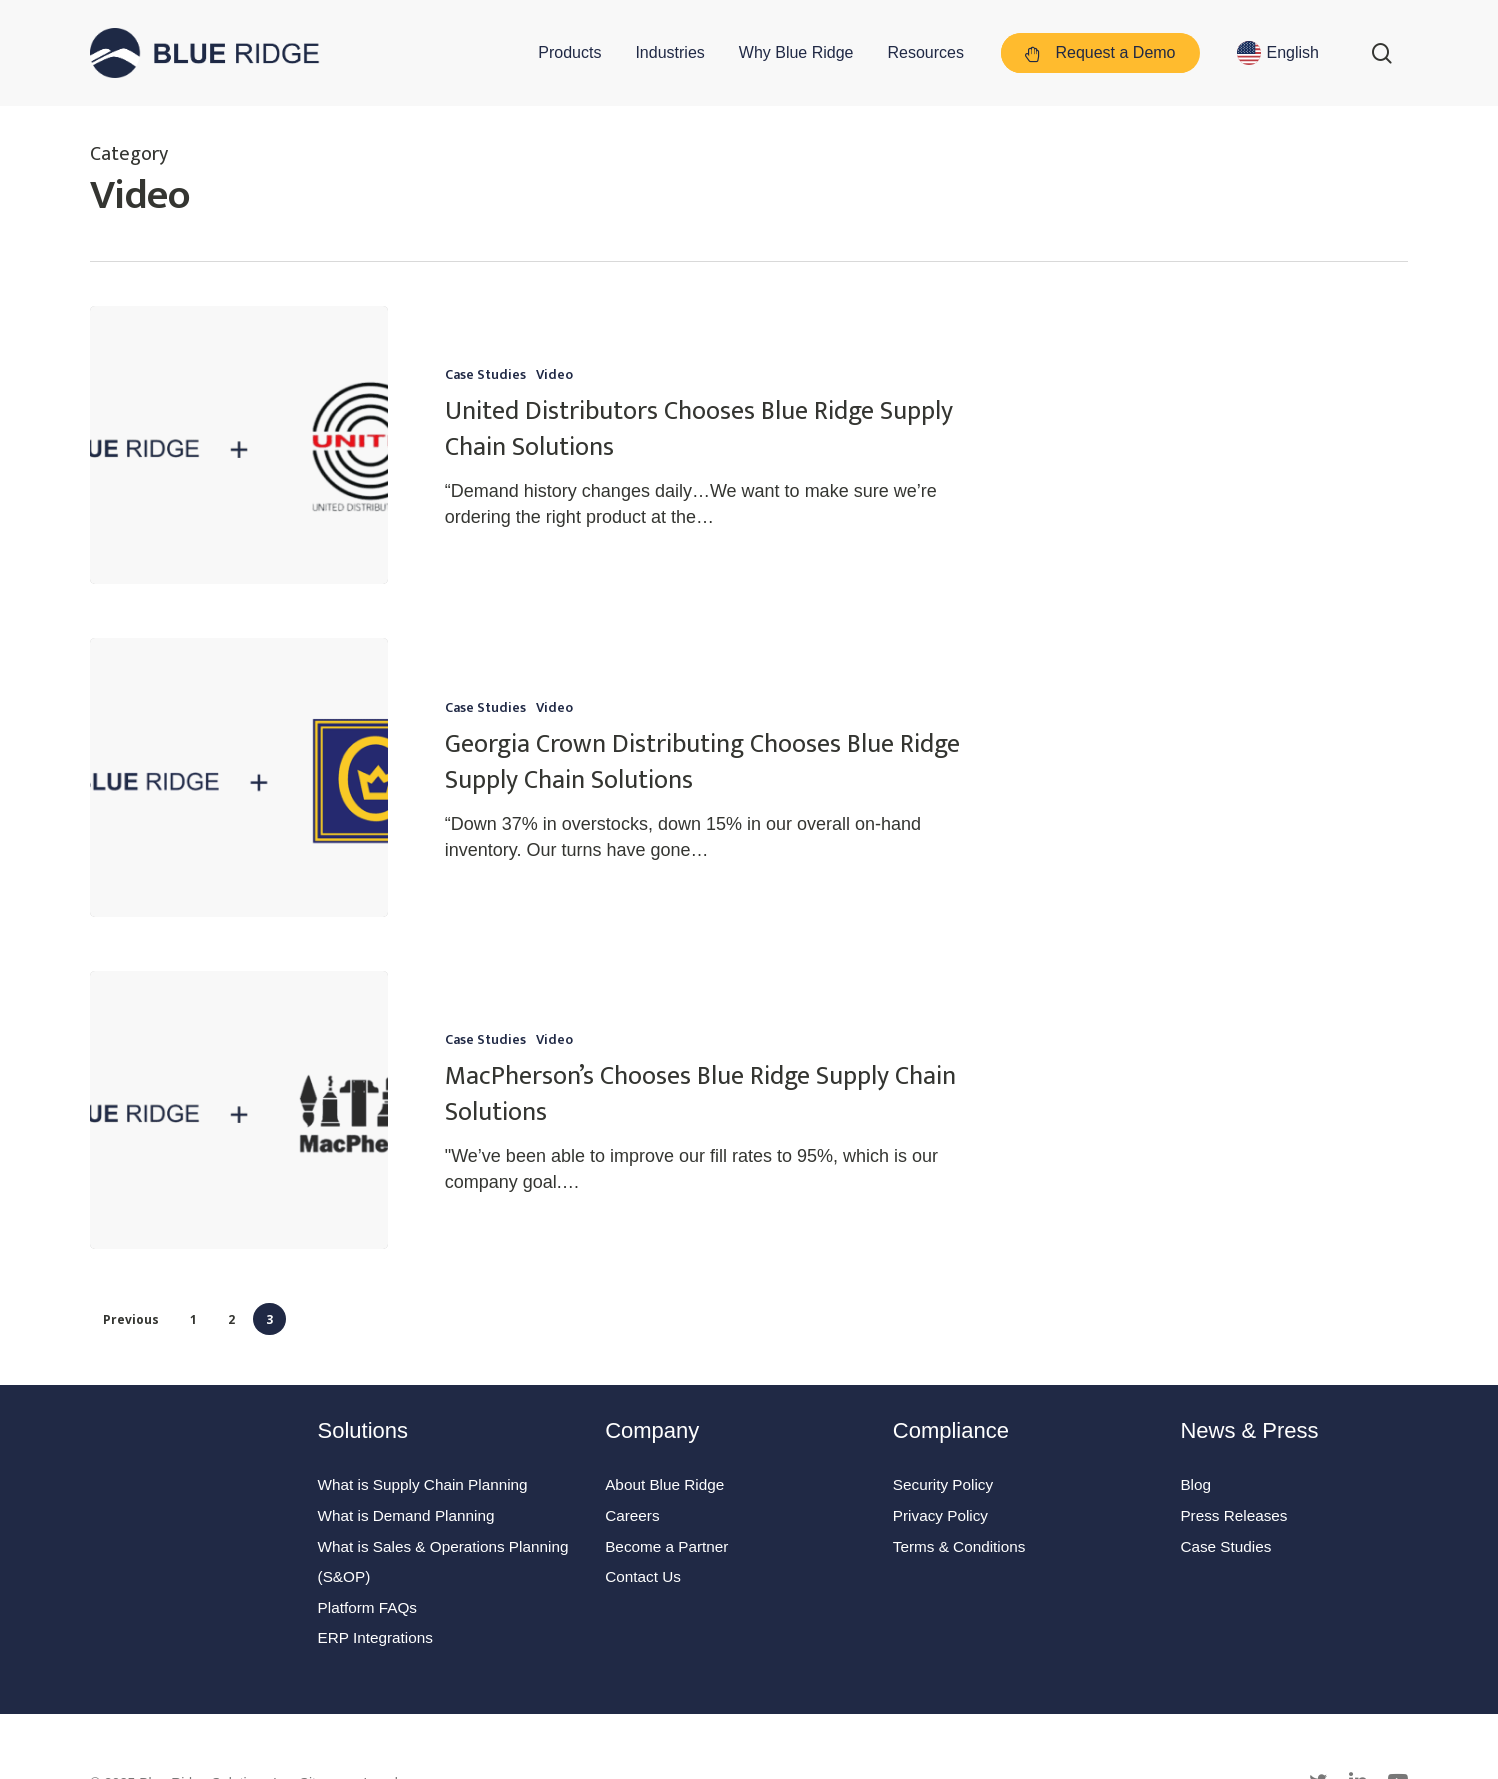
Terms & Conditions (959, 1546)
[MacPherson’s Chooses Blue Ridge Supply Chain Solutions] (239, 1124)
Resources (926, 52)
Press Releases (1233, 1515)
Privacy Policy (940, 1515)
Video (554, 374)
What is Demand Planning (406, 1515)
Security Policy (943, 1484)
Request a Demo (1100, 53)
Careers (632, 1515)
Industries (669, 52)
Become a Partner (666, 1546)
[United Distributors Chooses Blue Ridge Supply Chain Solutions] (239, 445)
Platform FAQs (367, 1607)
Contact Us (643, 1576)
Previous (131, 1319)
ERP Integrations (375, 1637)
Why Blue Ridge (796, 52)
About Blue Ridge (664, 1484)
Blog (1195, 1484)
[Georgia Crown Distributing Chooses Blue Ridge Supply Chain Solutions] (239, 777)
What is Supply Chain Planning (423, 1484)
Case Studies (485, 374)
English (1293, 52)
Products (569, 52)
